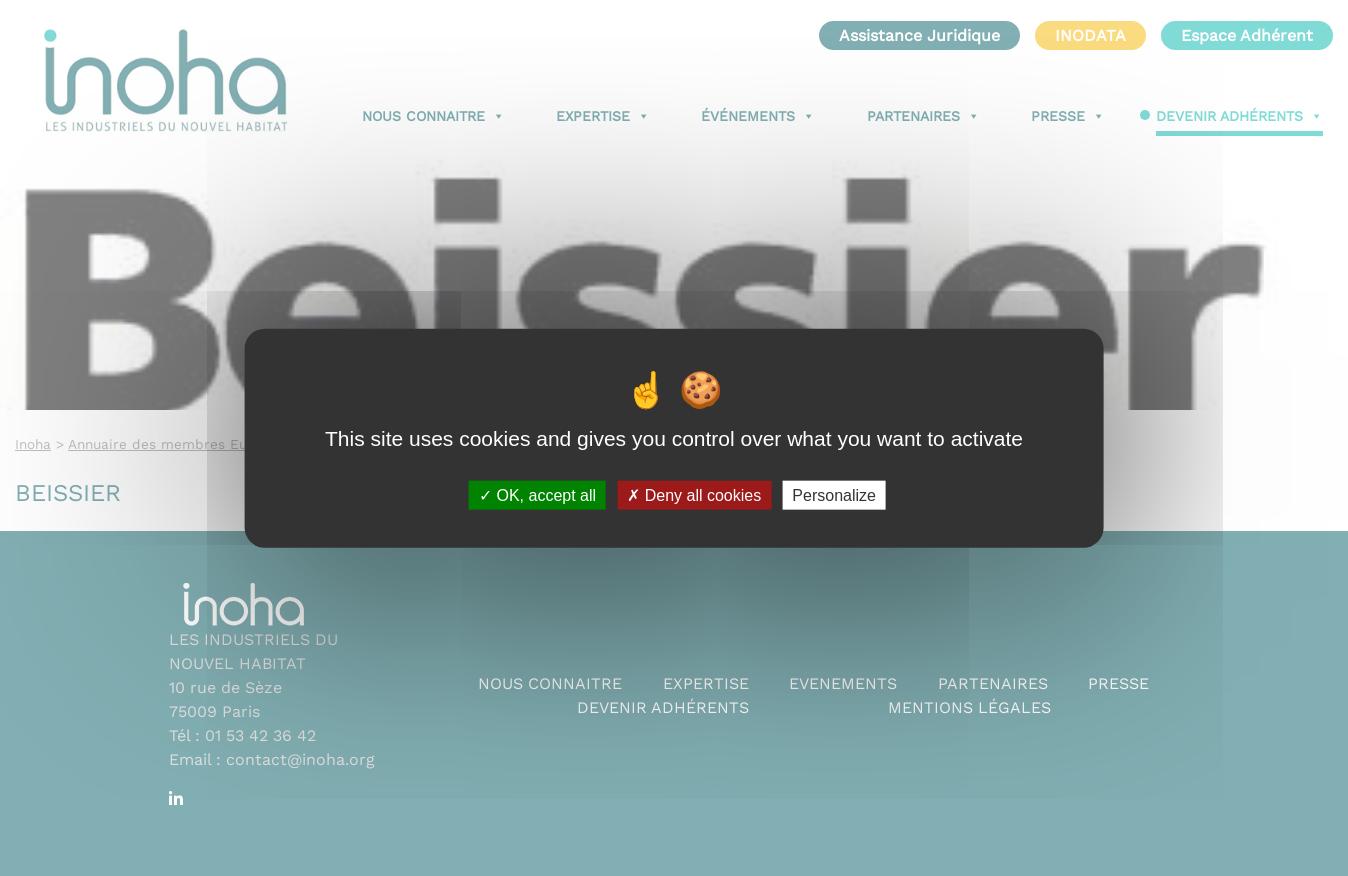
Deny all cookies (694, 494)
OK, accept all (537, 494)
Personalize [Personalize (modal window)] (834, 494)
